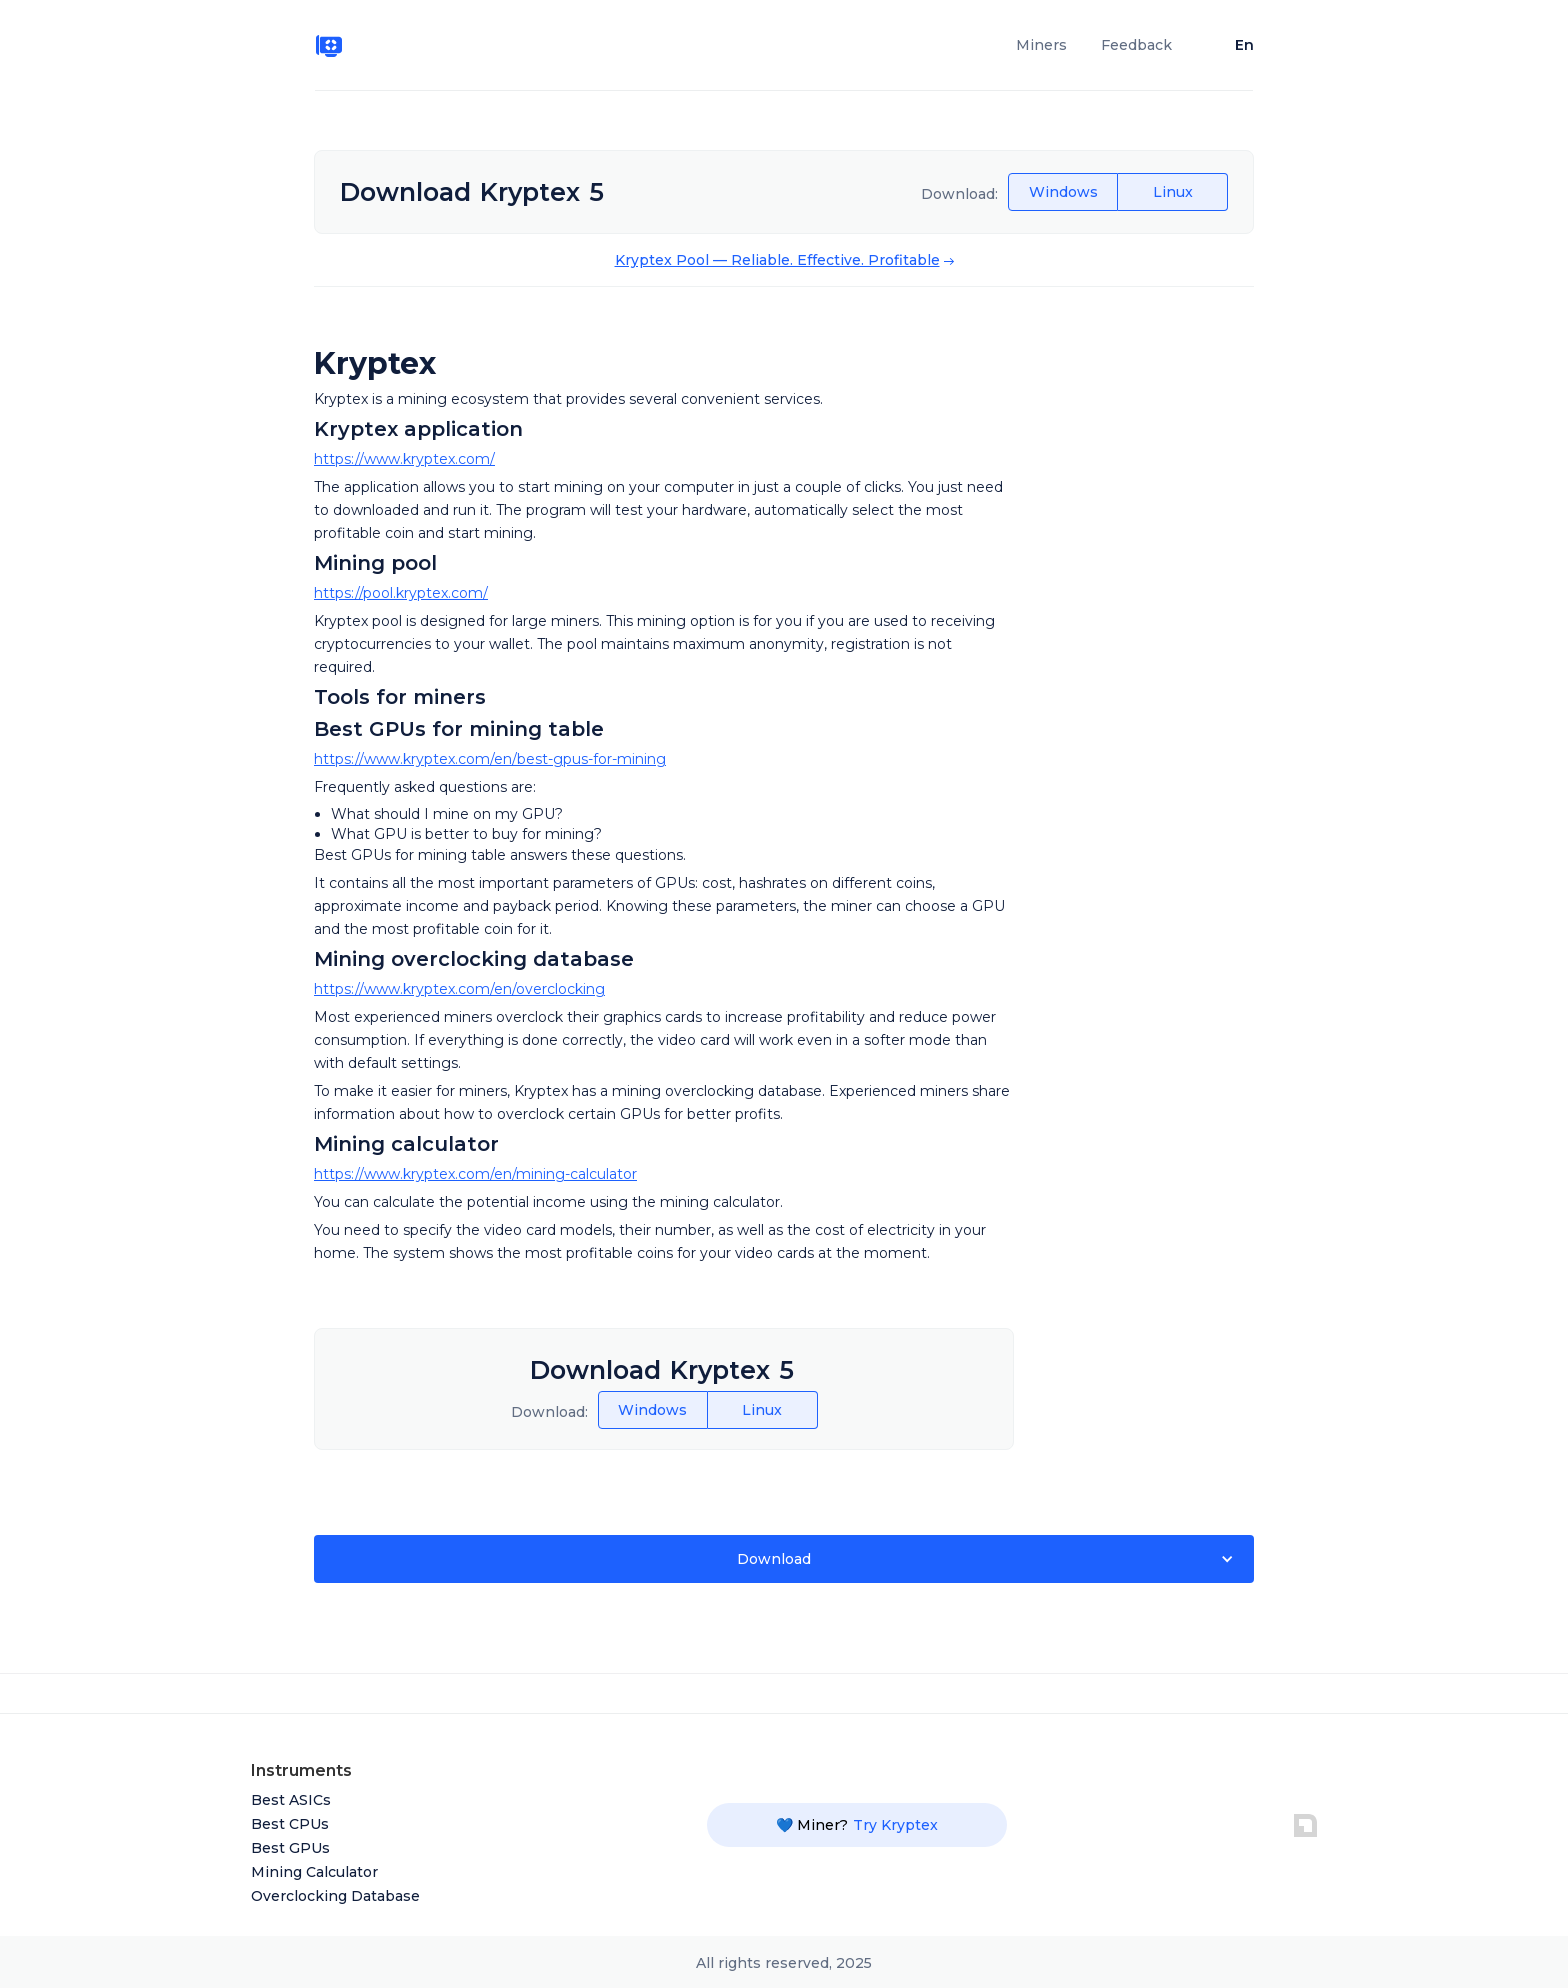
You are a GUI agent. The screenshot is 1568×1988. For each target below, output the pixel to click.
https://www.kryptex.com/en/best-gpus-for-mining (490, 759)
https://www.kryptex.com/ (404, 459)
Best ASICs (291, 1800)
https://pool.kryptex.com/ (401, 593)
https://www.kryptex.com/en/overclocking (459, 989)
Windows (1063, 192)
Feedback (1136, 45)
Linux (1173, 192)
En (1244, 45)
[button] (784, 1559)
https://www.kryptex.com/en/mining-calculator (475, 1174)
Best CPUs (290, 1824)
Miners (1041, 45)
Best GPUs (290, 1848)
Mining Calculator (314, 1872)
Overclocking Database (335, 1896)
